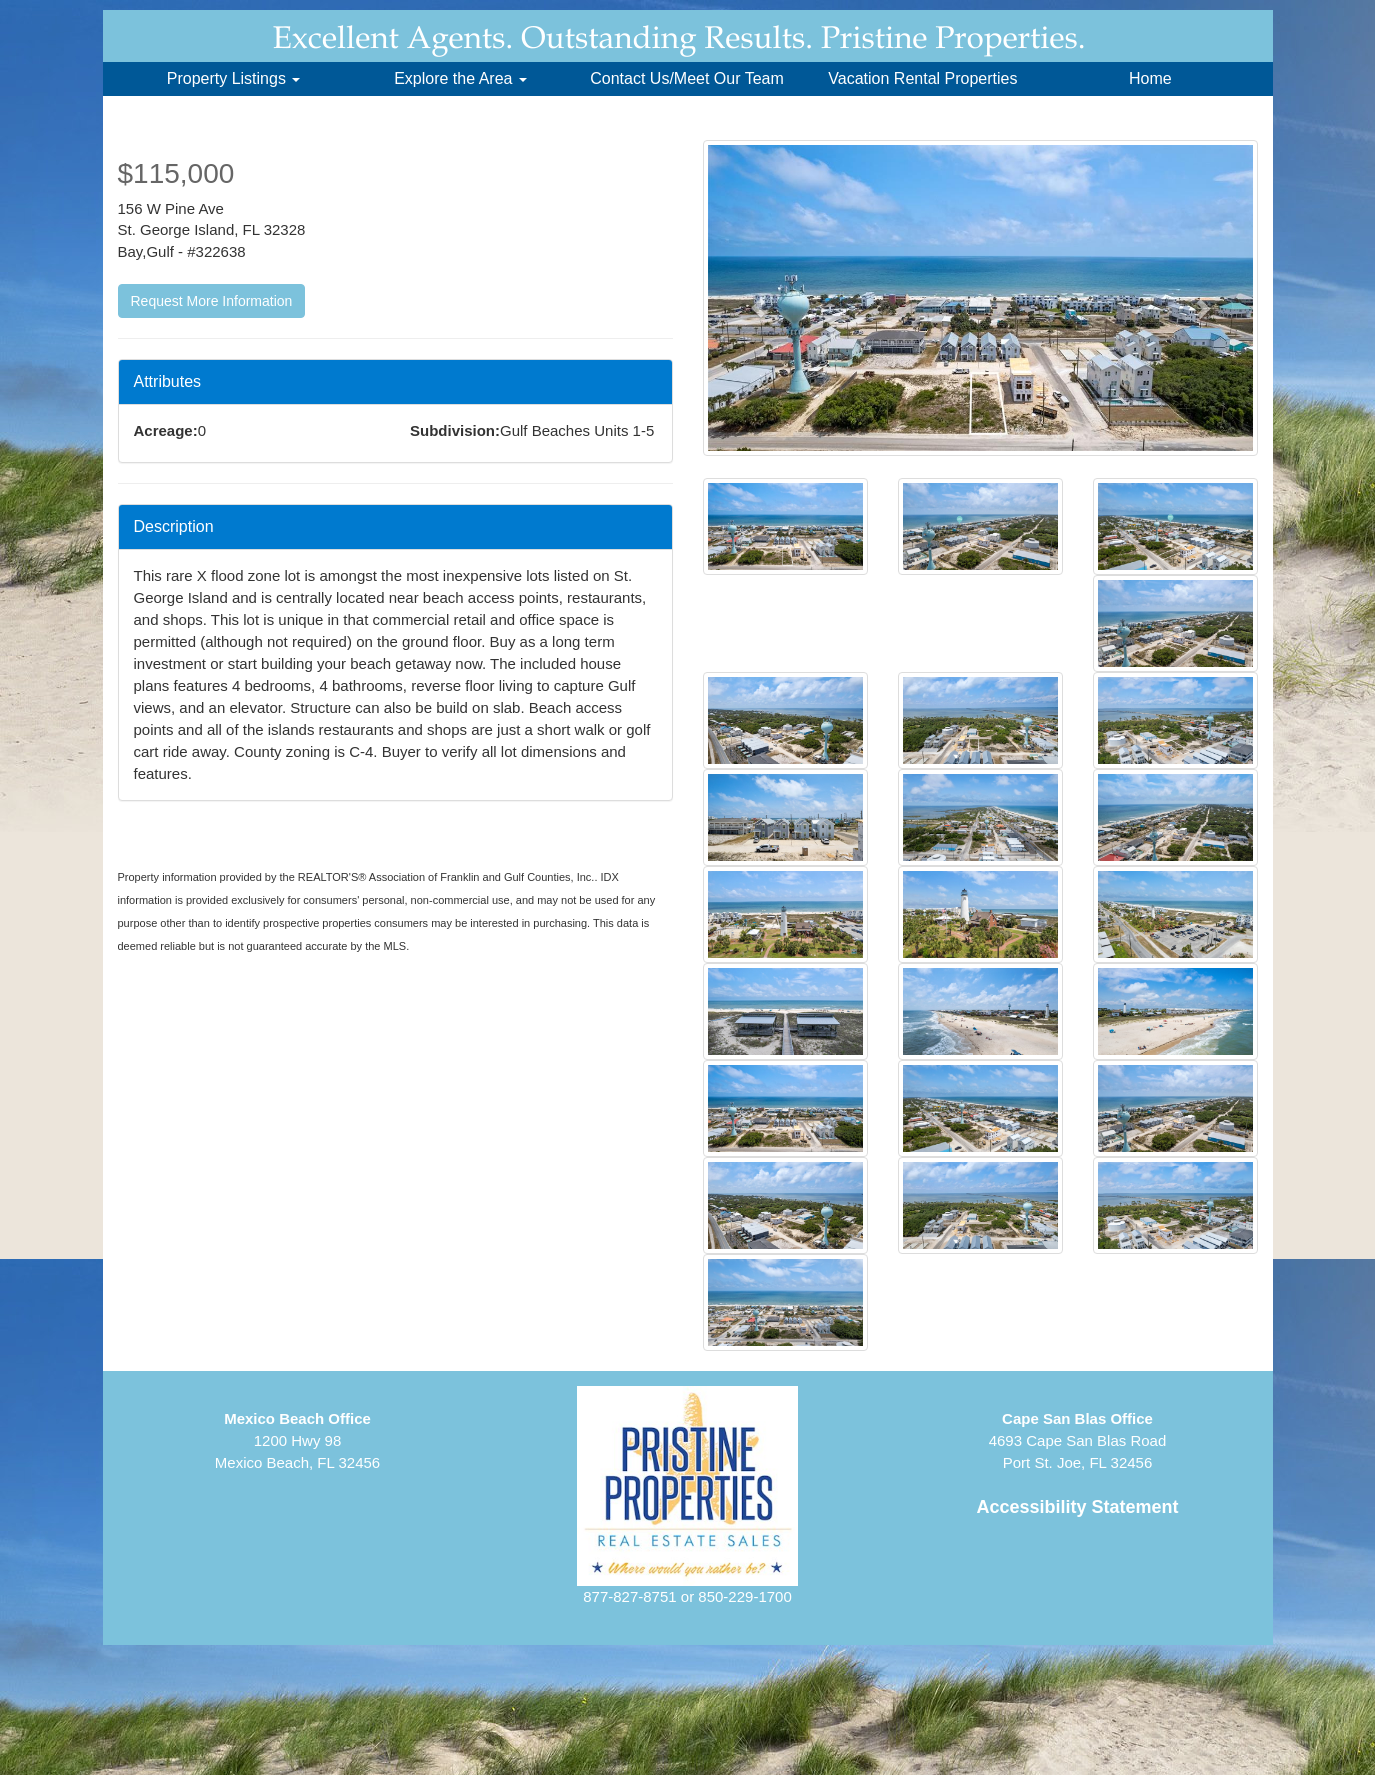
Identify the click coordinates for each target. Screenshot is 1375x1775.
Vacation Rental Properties (922, 78)
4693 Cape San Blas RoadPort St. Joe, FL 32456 (1078, 1440)
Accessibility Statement (1077, 1507)
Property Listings (234, 78)
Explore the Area (460, 78)
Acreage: (166, 430)
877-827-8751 (629, 1596)
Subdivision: (455, 430)
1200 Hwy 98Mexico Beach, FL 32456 (297, 1440)
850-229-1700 (744, 1596)
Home (1150, 78)
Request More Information (212, 301)
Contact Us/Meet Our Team (687, 78)
